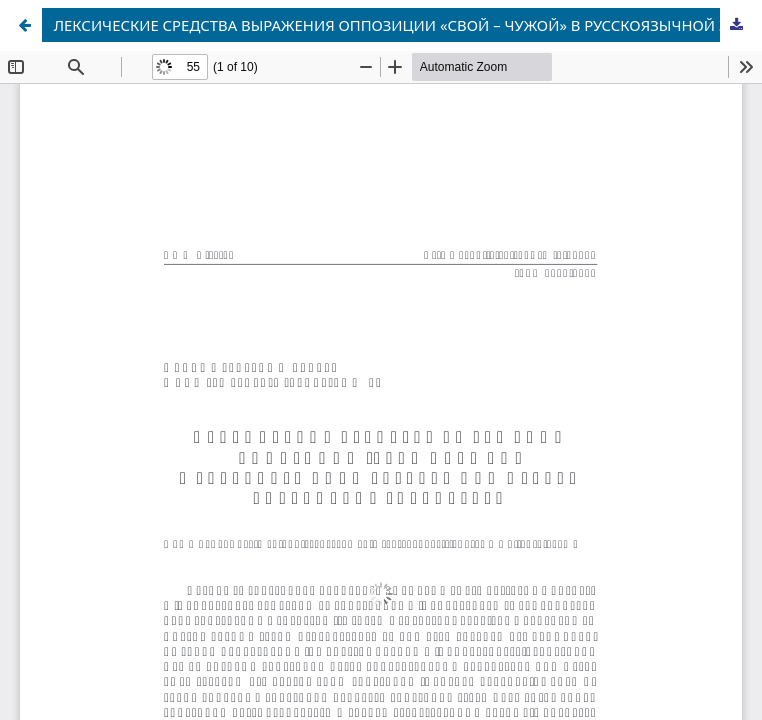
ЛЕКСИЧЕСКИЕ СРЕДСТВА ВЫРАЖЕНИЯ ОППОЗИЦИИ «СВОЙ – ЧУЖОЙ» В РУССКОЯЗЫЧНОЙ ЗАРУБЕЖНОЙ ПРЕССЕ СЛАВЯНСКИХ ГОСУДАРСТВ (404, 25)
